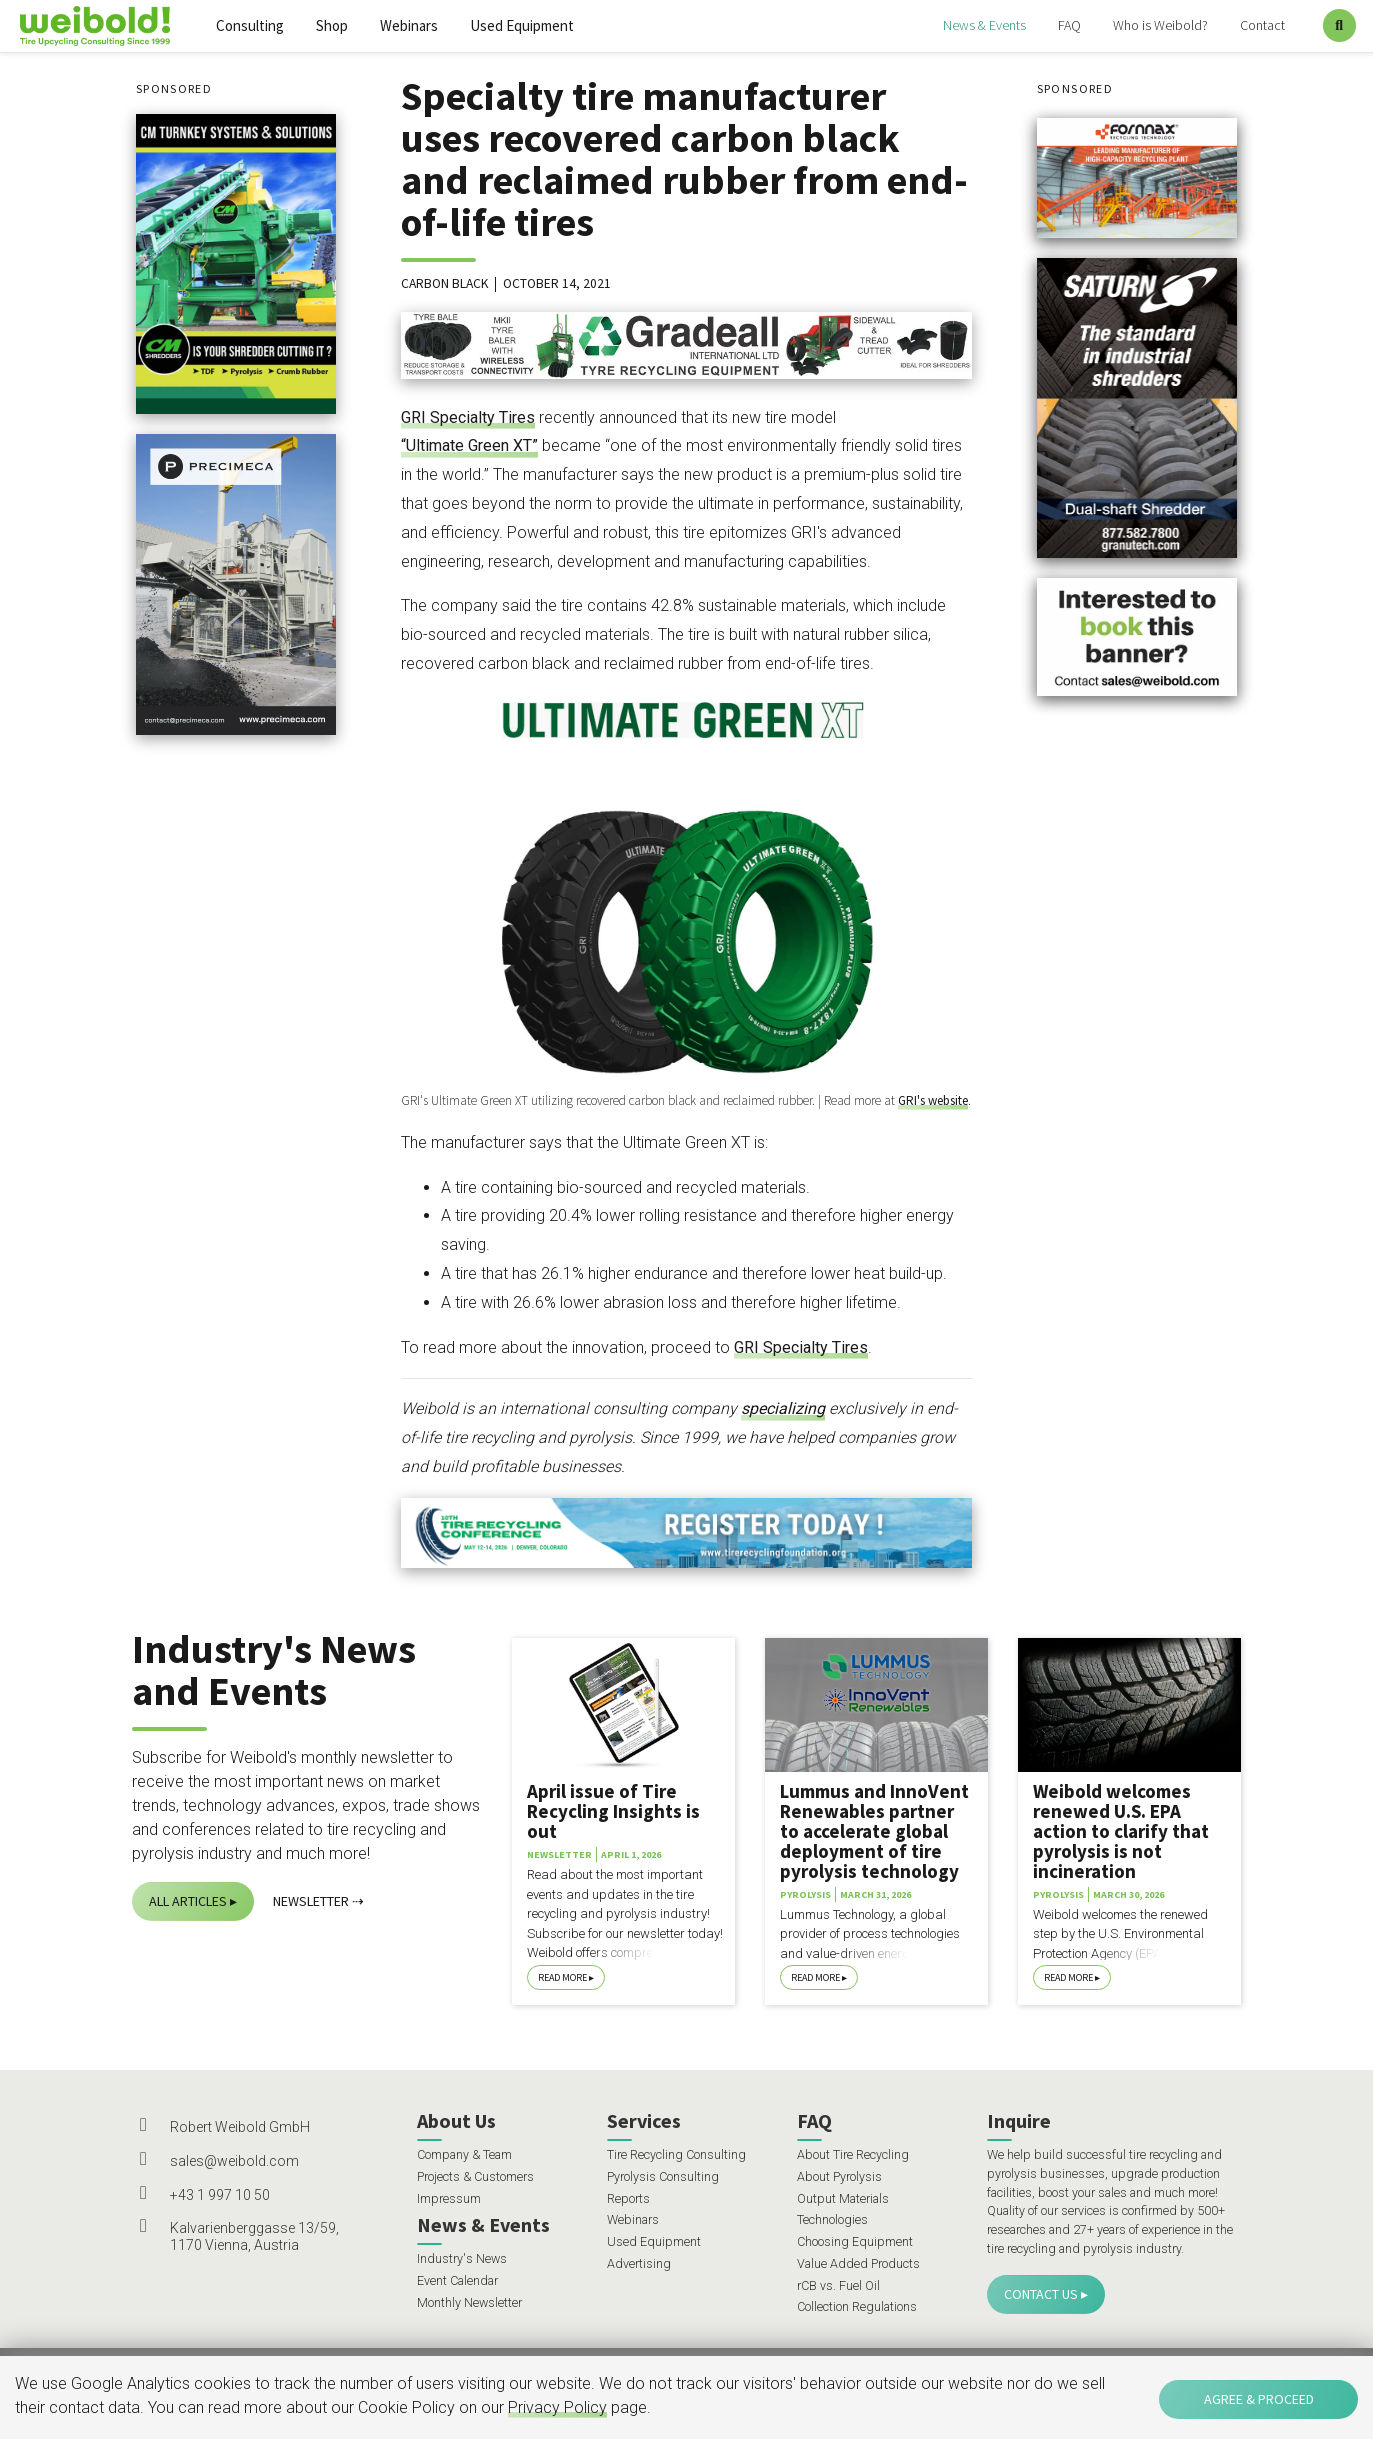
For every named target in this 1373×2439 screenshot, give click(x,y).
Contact (1262, 25)
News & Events (984, 25)
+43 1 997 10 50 (220, 2195)
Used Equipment (522, 25)
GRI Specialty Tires (468, 417)
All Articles (188, 1901)
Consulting (250, 25)
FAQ (1069, 25)
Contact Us (1041, 2294)
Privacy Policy (557, 2407)
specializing (783, 1408)
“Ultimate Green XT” (469, 445)
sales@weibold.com (234, 2161)
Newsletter (311, 1901)
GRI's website (933, 1100)
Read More (562, 1977)
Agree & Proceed (1259, 2399)
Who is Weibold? (1160, 25)
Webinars (409, 25)
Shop (332, 25)
